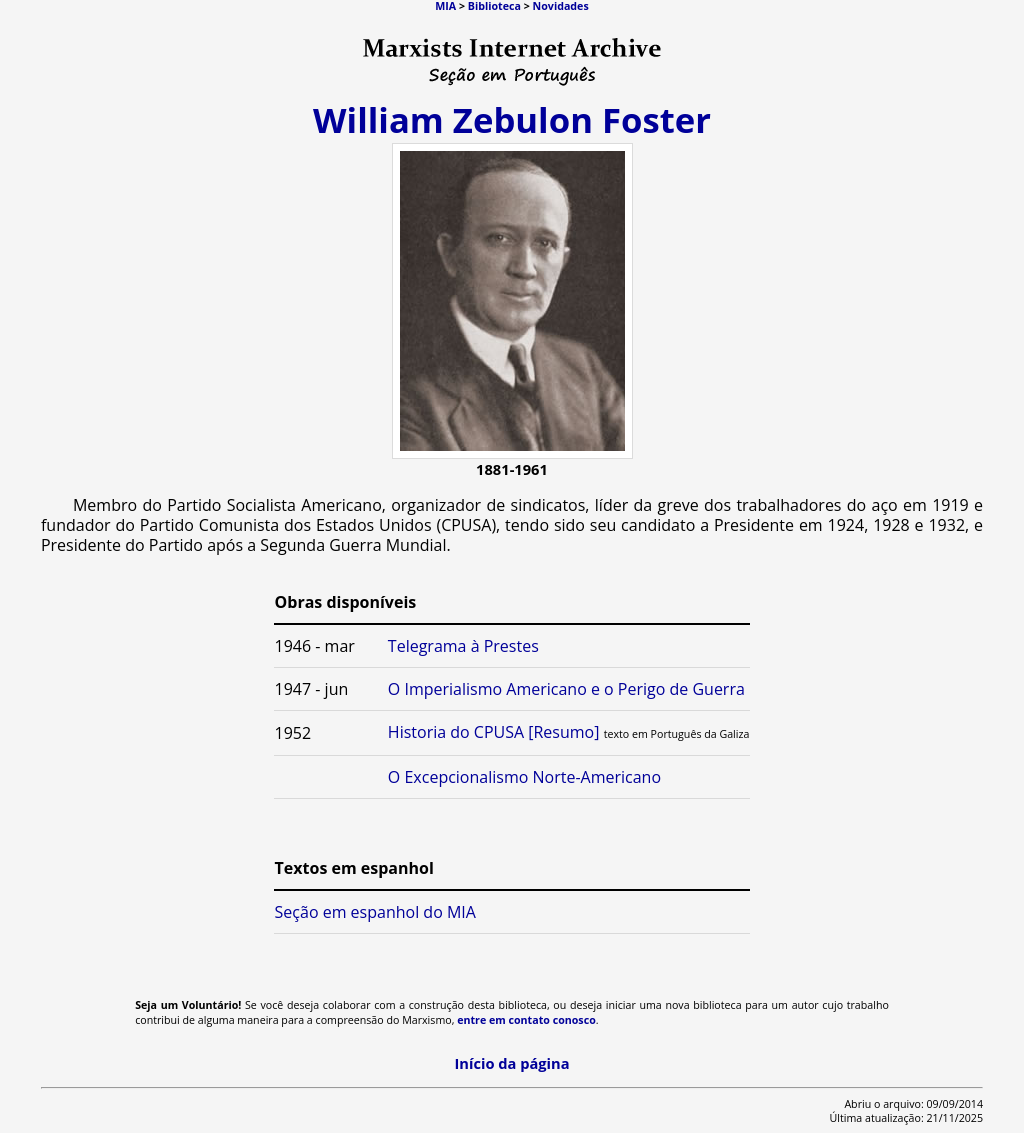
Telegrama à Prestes (463, 646)
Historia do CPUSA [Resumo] (494, 732)
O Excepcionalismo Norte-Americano (524, 777)
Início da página (511, 1063)
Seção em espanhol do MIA (375, 912)
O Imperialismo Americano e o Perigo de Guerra (566, 689)
